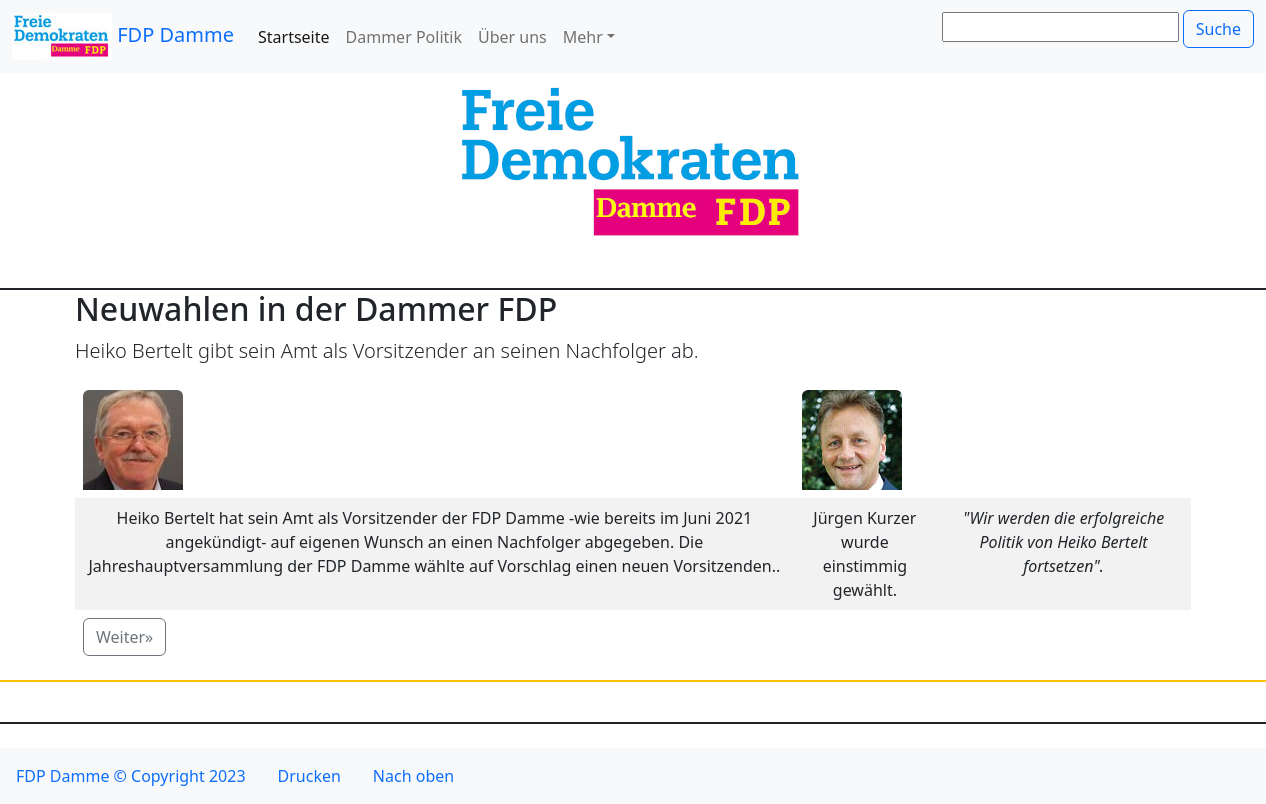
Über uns (512, 37)
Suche (1218, 29)
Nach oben (413, 776)
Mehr (583, 37)
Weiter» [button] (124, 637)
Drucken (309, 776)
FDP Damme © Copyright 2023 (131, 776)
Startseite (294, 37)
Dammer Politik (404, 37)
